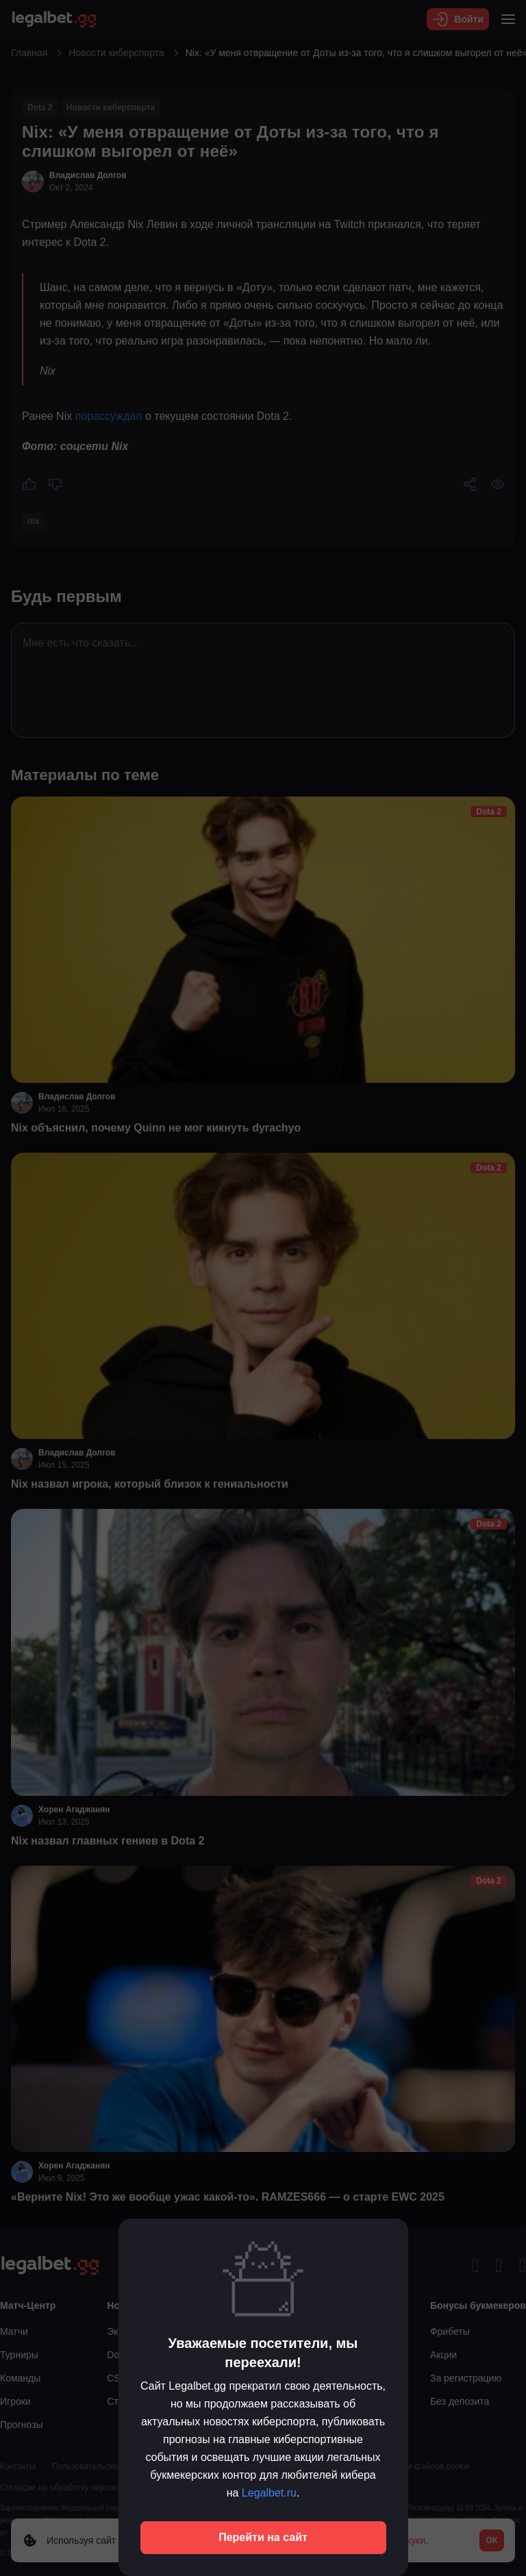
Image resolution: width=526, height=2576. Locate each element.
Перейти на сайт (263, 2537)
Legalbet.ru (269, 2493)
